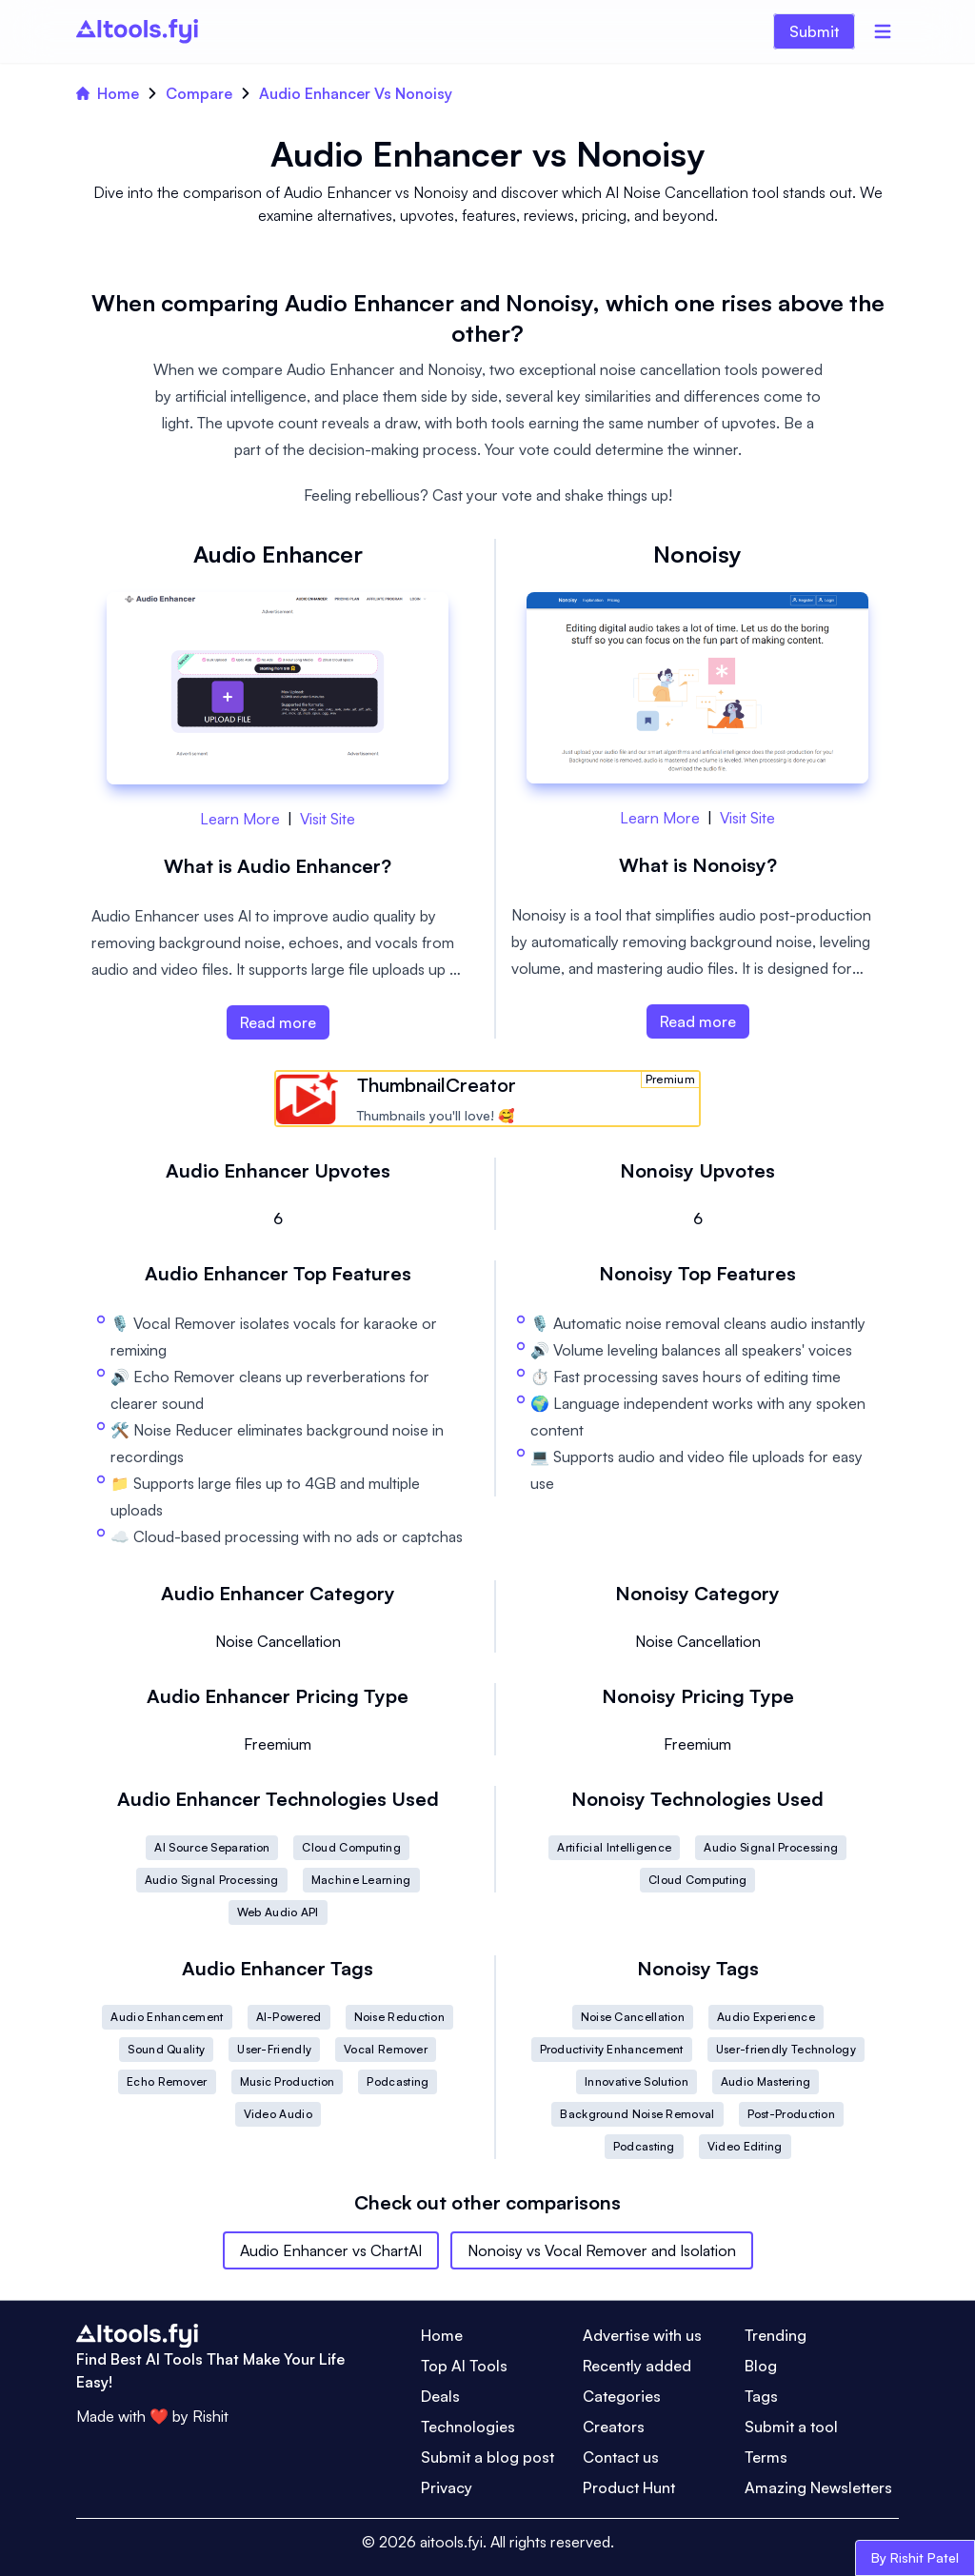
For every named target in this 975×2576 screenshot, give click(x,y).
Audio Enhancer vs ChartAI (331, 2250)
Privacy (446, 2487)
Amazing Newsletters (818, 2487)
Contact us (621, 2457)
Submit (814, 31)
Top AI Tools (464, 2365)
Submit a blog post (487, 2457)
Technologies (468, 2426)
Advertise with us (642, 2335)
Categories (622, 2396)
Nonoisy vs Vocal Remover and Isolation (602, 2250)
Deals (440, 2396)
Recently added (637, 2365)
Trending (775, 2335)
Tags (761, 2396)
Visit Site (327, 818)
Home (107, 93)
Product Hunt (629, 2487)
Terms (766, 2457)
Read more (278, 1022)
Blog (761, 2365)
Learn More (240, 818)
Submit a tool (791, 2426)
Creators (614, 2426)
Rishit (210, 2416)
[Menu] (882, 31)
